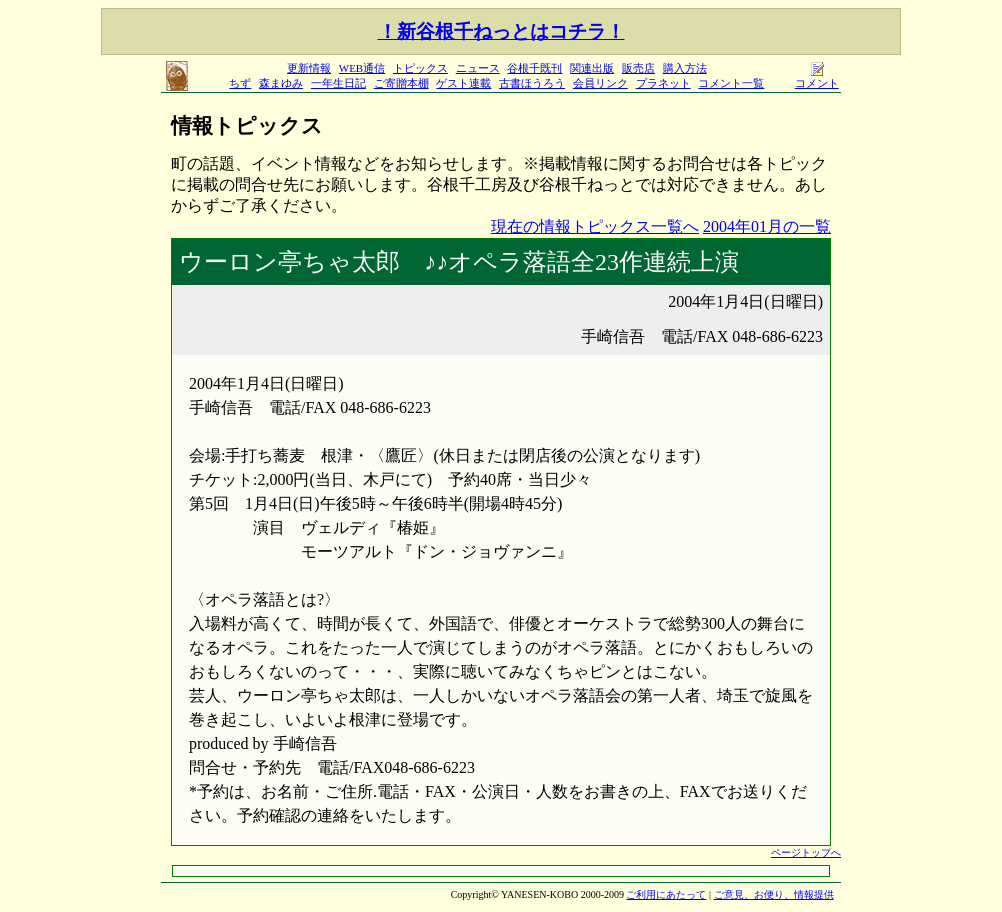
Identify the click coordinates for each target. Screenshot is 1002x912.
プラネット (663, 83)
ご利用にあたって (666, 894)
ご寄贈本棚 (401, 83)
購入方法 (685, 68)
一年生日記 (338, 83)
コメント (817, 77)
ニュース (478, 68)
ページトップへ (806, 852)
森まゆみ (281, 83)
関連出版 (592, 68)
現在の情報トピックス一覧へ (595, 226)
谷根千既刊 (534, 68)
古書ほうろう (532, 83)
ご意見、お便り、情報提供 (774, 894)
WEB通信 (362, 68)
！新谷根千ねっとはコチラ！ (501, 31)
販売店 (638, 68)
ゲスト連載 (463, 83)
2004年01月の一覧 (767, 226)
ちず (240, 83)
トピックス (420, 68)
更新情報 (309, 68)
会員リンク (600, 83)
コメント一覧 (731, 83)
